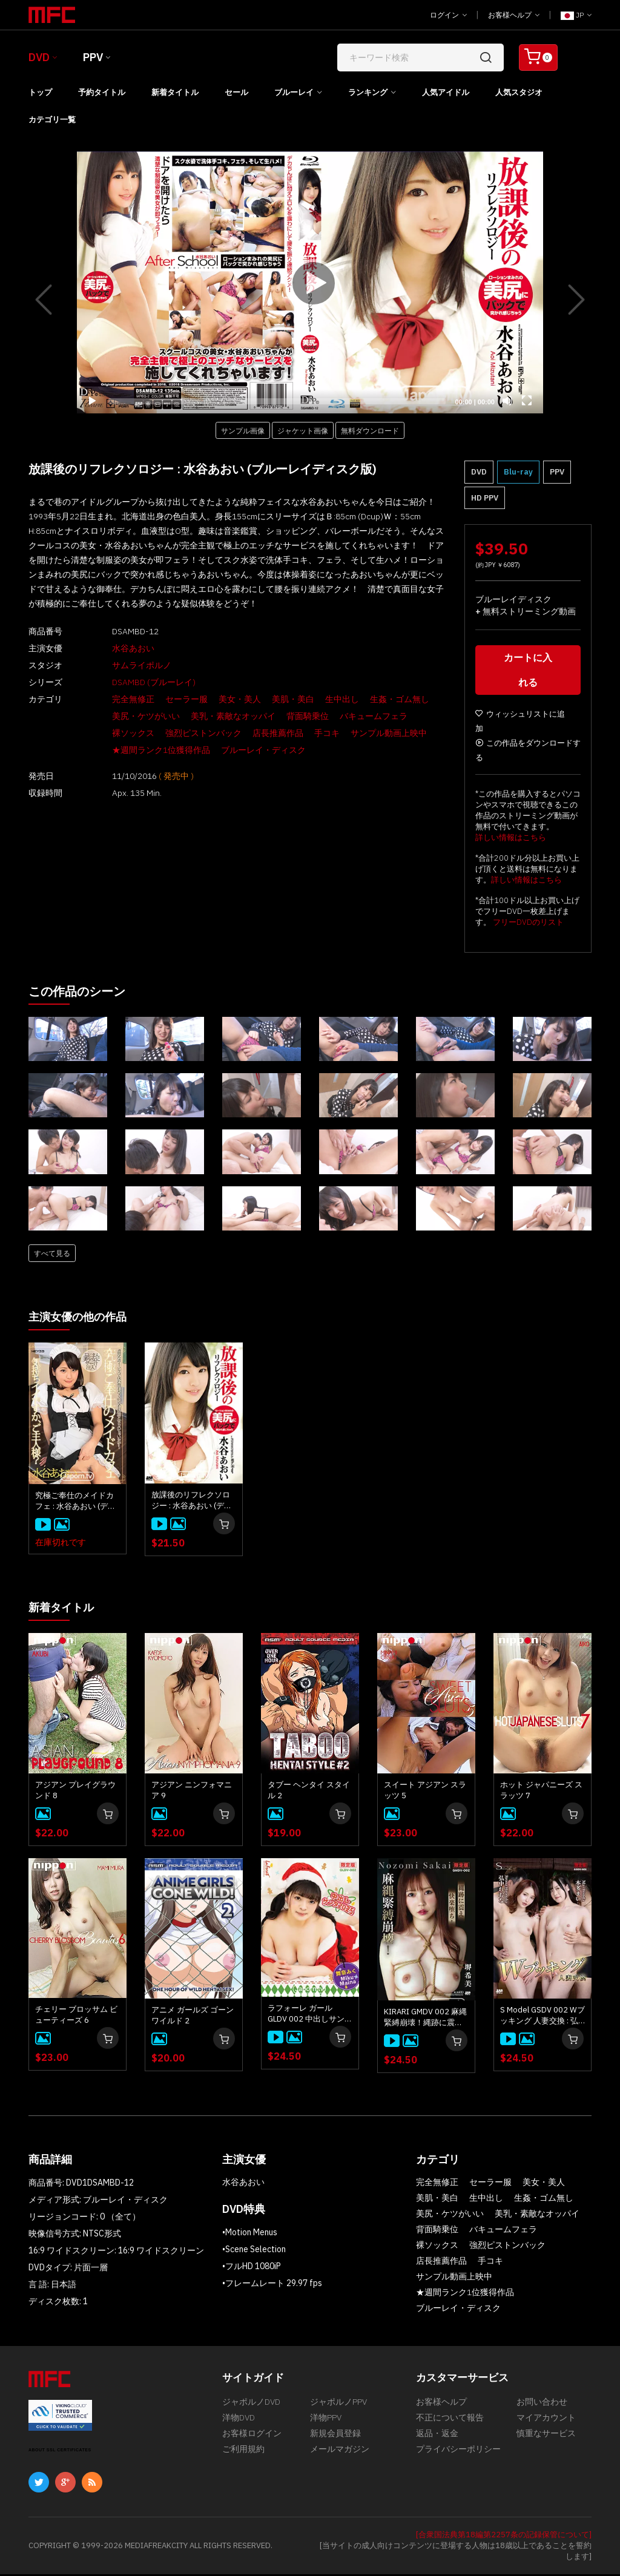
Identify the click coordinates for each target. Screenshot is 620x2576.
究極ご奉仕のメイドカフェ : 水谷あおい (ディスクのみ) (75, 1503)
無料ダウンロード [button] (370, 430)
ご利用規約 (243, 2459)
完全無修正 (112, 699)
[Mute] (507, 400)
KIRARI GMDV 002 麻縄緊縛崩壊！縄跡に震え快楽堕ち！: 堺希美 (425, 2019)
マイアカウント (546, 2422)
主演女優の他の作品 (82, 1319)
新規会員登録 (335, 2441)
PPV (93, 57)
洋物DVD (238, 2422)
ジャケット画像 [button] (302, 430)
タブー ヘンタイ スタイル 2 (309, 1791)
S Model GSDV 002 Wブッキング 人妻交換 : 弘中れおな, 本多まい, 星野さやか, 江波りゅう (542, 2017)
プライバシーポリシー (458, 2459)
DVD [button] (479, 472)
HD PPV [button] (484, 498)
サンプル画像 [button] (243, 430)
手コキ (306, 733)
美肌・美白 (272, 699)
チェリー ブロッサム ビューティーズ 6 (76, 2016)
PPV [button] (557, 472)
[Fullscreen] (526, 400)
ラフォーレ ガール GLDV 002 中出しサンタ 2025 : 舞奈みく (310, 2015)
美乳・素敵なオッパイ (212, 716)
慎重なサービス (546, 2441)
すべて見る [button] (52, 1256)
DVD (39, 57)
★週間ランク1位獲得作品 (140, 749)
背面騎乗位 (287, 716)
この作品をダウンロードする (528, 753)
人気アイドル (445, 92)
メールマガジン (339, 2459)
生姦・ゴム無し (379, 699)
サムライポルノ (121, 665)
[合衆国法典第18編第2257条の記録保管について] (504, 2536)
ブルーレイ (294, 92)
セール (236, 92)
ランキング (368, 92)
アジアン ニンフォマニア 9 (191, 1791)
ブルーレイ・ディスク (242, 749)
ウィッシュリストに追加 (520, 724)
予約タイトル (101, 92)
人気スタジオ (518, 92)
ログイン (448, 14)
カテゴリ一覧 (52, 119)
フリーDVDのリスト (528, 925)
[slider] (277, 401)
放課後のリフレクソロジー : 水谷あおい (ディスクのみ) (191, 1503)
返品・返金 (437, 2441)
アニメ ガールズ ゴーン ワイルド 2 (192, 2017)
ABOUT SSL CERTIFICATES (59, 2452)
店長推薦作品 (257, 733)
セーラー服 (166, 699)
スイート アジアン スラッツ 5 (425, 1791)
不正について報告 (450, 2422)
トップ (40, 92)
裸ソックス (112, 733)
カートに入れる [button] (528, 672)
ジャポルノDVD (251, 2404)
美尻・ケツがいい (125, 716)
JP (576, 15)
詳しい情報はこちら (510, 840)
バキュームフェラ (353, 716)
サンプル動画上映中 (368, 733)
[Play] (310, 282)
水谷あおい (112, 648)
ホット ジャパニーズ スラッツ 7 (541, 1791)
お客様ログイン (252, 2441)
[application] (310, 282)
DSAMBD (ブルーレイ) (133, 682)
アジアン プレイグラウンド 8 (75, 1791)
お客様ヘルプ (513, 14)
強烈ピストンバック (183, 733)
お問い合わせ (541, 2404)
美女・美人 (219, 699)
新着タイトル (175, 92)
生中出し (321, 699)
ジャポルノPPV (338, 2404)
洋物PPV (325, 2422)
